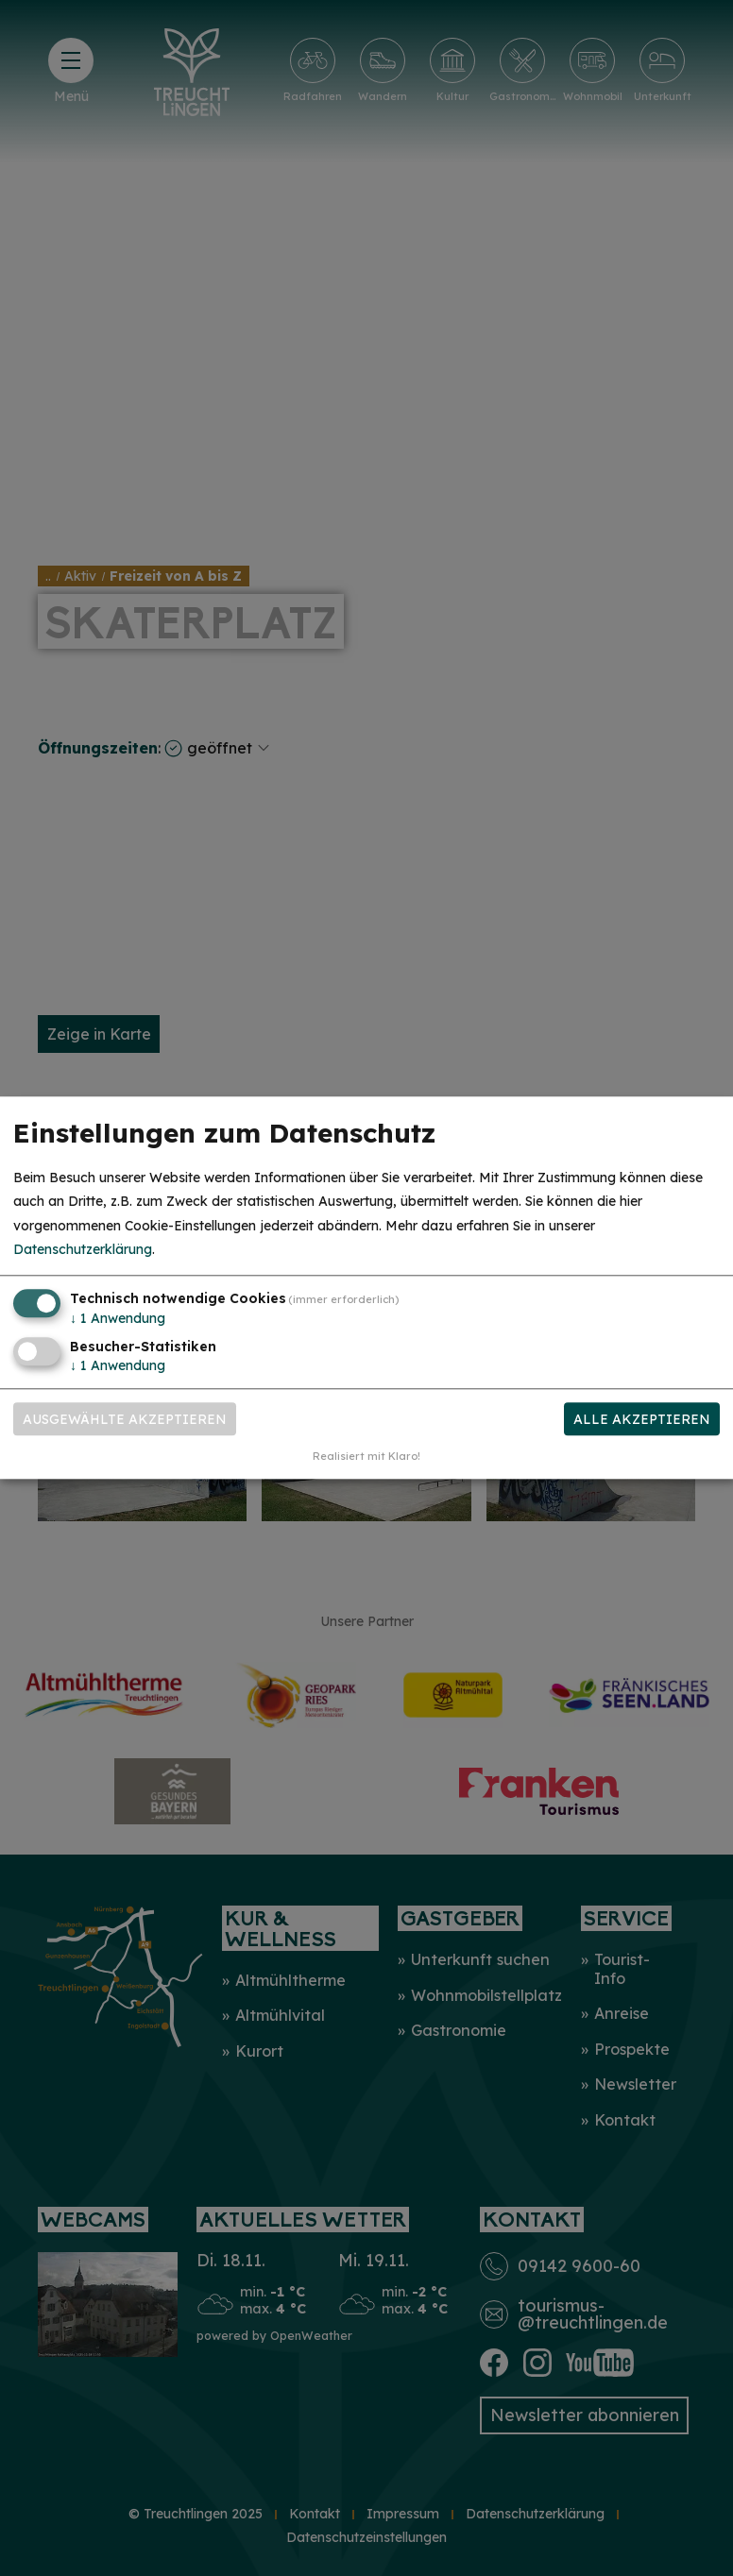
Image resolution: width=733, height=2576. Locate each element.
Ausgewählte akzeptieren (125, 1419)
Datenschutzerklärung (82, 1249)
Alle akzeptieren (641, 1419)
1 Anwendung (117, 1318)
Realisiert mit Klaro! (366, 1457)
